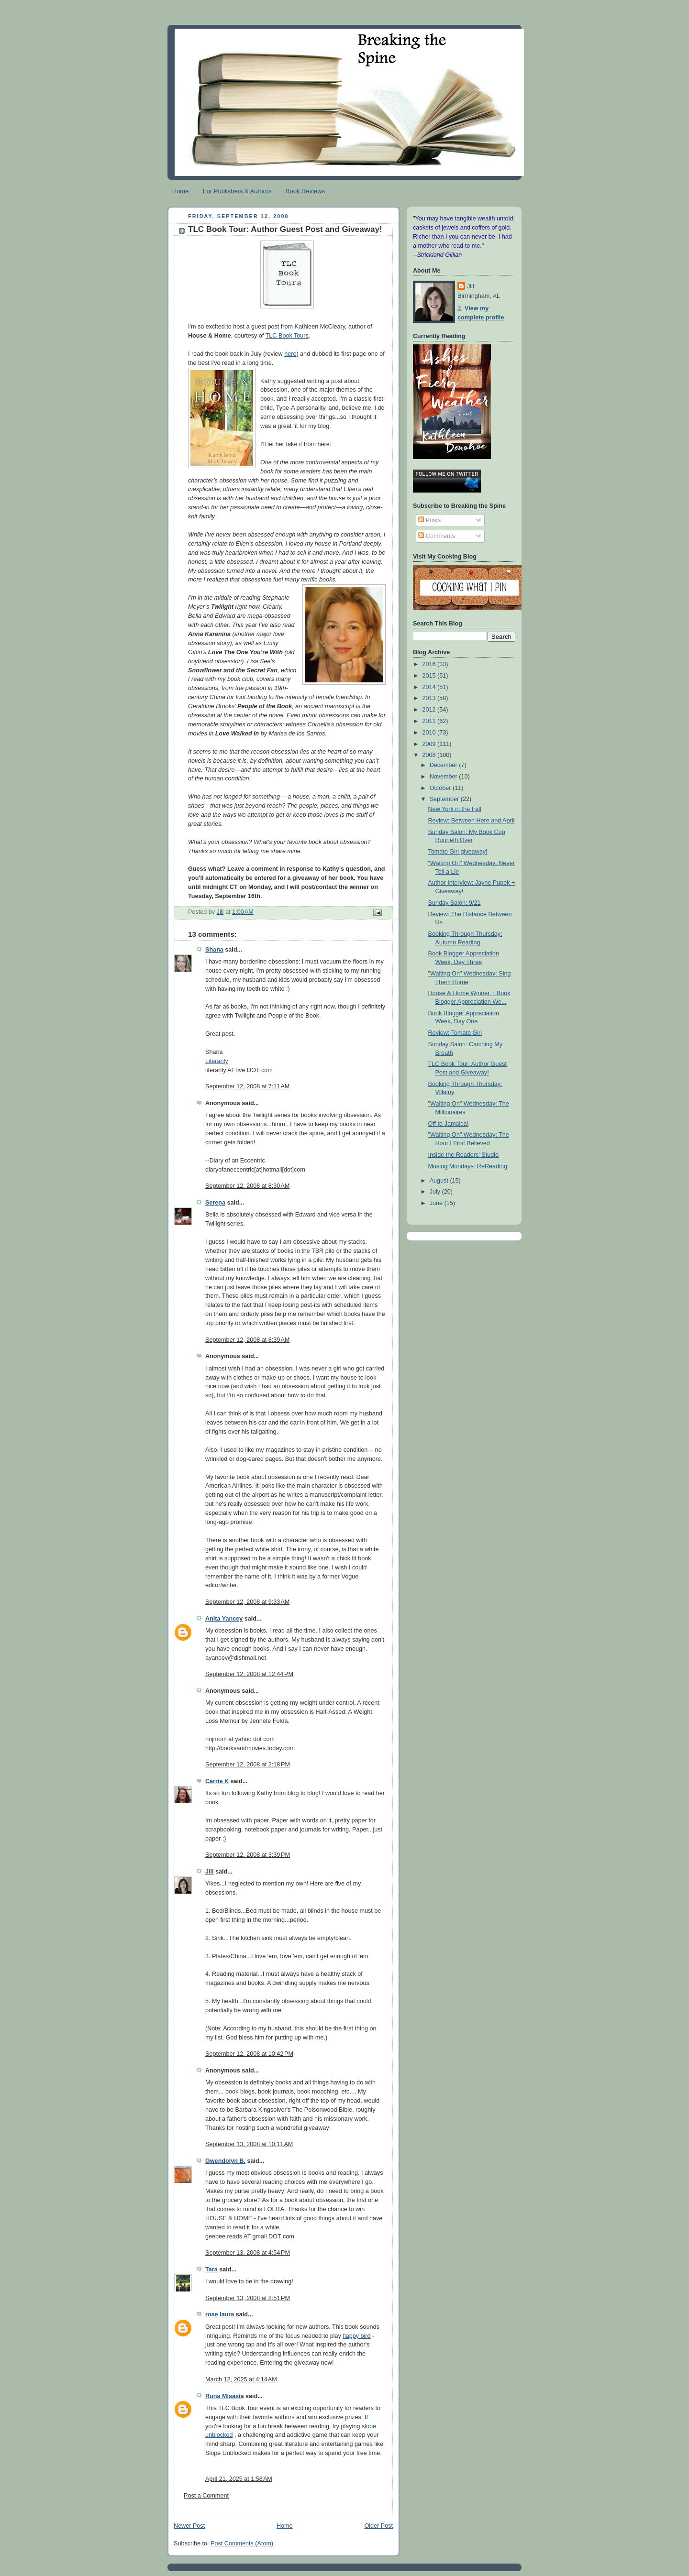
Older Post (378, 2525)
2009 (430, 744)
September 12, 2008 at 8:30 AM (247, 1186)
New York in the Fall (454, 809)
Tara (211, 2269)
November (444, 776)
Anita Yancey (224, 1618)
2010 (430, 732)
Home (180, 191)
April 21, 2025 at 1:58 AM (238, 2479)
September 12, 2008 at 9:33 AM (247, 1602)
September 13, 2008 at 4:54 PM (247, 2252)
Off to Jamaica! (448, 1123)
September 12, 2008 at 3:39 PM (247, 1855)
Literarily (216, 1061)
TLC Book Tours (287, 335)
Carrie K (217, 1781)
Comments (436, 536)
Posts (429, 520)
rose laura (219, 2314)
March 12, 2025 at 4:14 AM (241, 2379)
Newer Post (189, 2525)
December (444, 765)
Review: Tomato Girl (455, 1033)
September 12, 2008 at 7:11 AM (247, 1086)
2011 (430, 721)
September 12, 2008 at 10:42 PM (249, 2053)
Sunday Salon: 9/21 (454, 902)
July (436, 1191)
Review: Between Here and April (471, 820)
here (290, 354)
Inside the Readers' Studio (463, 1154)
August (440, 1180)
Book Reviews (305, 191)
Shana (214, 949)
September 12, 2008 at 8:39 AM (247, 1340)
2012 (430, 709)
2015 (430, 675)
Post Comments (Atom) (242, 2543)
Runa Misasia (224, 2396)
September (445, 799)
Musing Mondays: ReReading (467, 1166)
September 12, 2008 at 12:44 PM (249, 1674)
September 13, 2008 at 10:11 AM (249, 2144)
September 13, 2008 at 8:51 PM (247, 2298)
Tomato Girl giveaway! (458, 851)
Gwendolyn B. (225, 2161)
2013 (430, 698)
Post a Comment (206, 2495)
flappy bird (356, 2336)
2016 (430, 664)
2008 (430, 755)
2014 (430, 687)
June (437, 1203)
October (441, 788)
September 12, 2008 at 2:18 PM (247, 1764)
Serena (215, 1202)
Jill (209, 1871)
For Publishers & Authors (237, 191)
